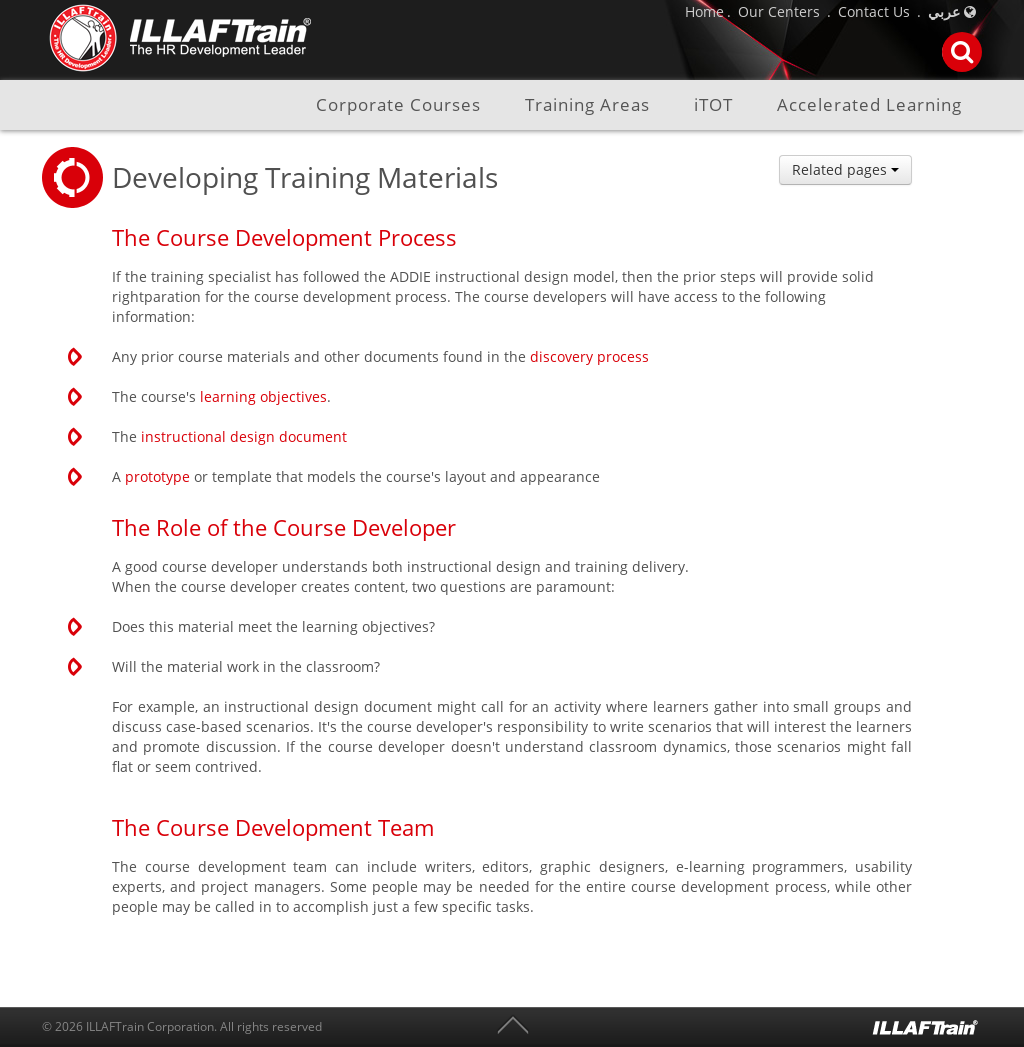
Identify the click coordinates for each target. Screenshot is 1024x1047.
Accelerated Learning (869, 105)
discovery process (589, 356)
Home (704, 11)
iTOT (713, 105)
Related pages (845, 169)
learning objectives (263, 396)
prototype (157, 476)
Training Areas (587, 105)
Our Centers (779, 11)
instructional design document (244, 436)
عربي (944, 11)
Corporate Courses (398, 105)
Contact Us (874, 11)
